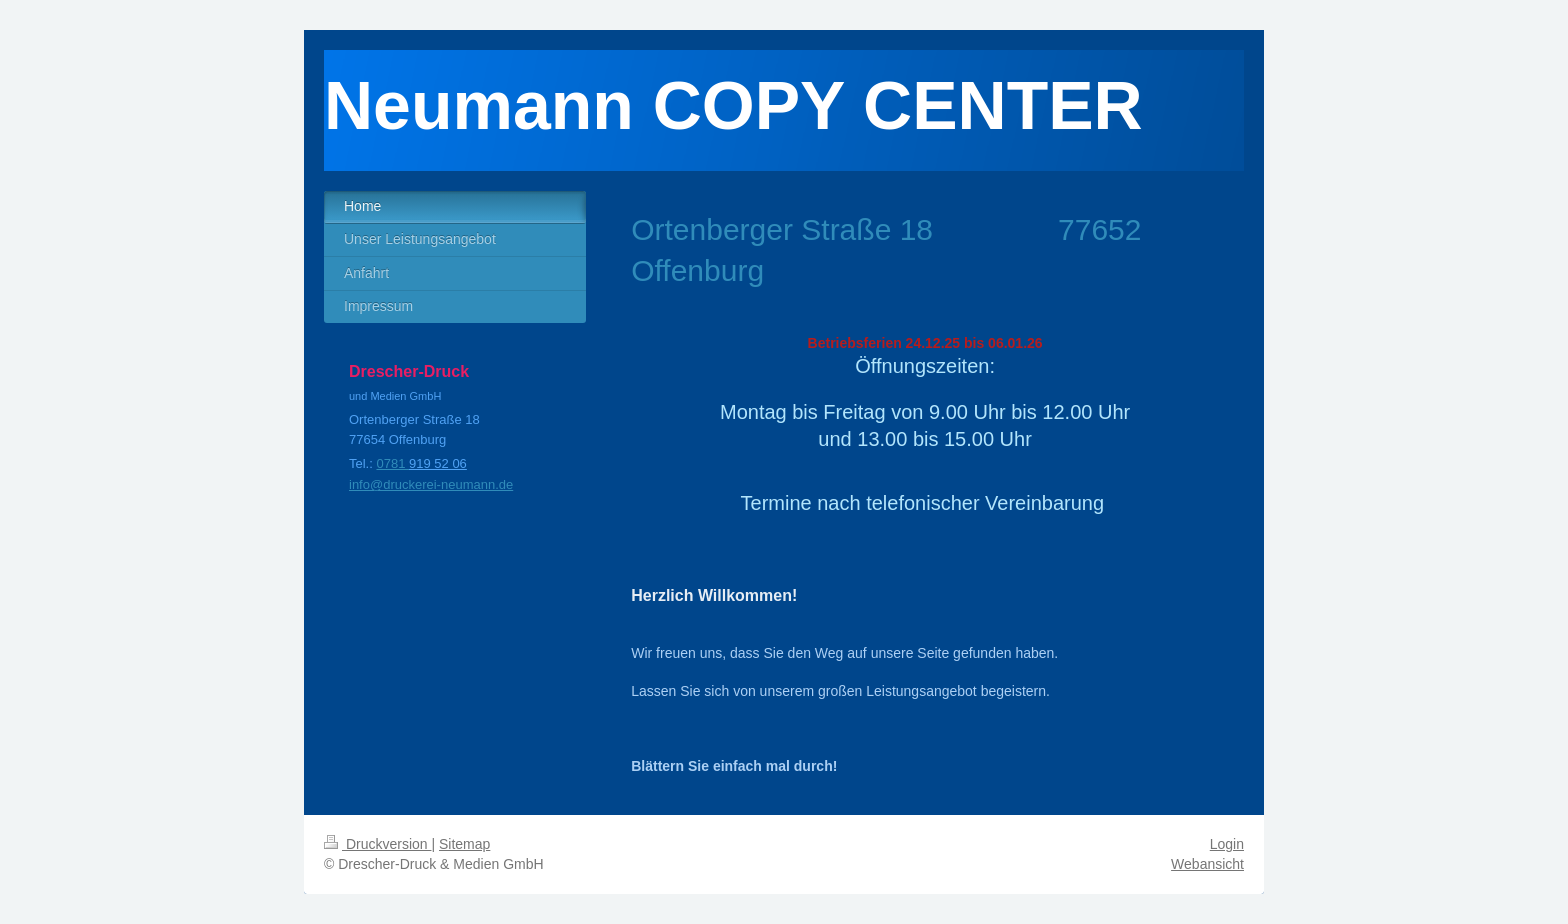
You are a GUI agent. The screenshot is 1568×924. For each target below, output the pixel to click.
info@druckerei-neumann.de (431, 484)
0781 (392, 463)
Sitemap (464, 844)
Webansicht (1207, 864)
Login (1227, 844)
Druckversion (377, 844)
